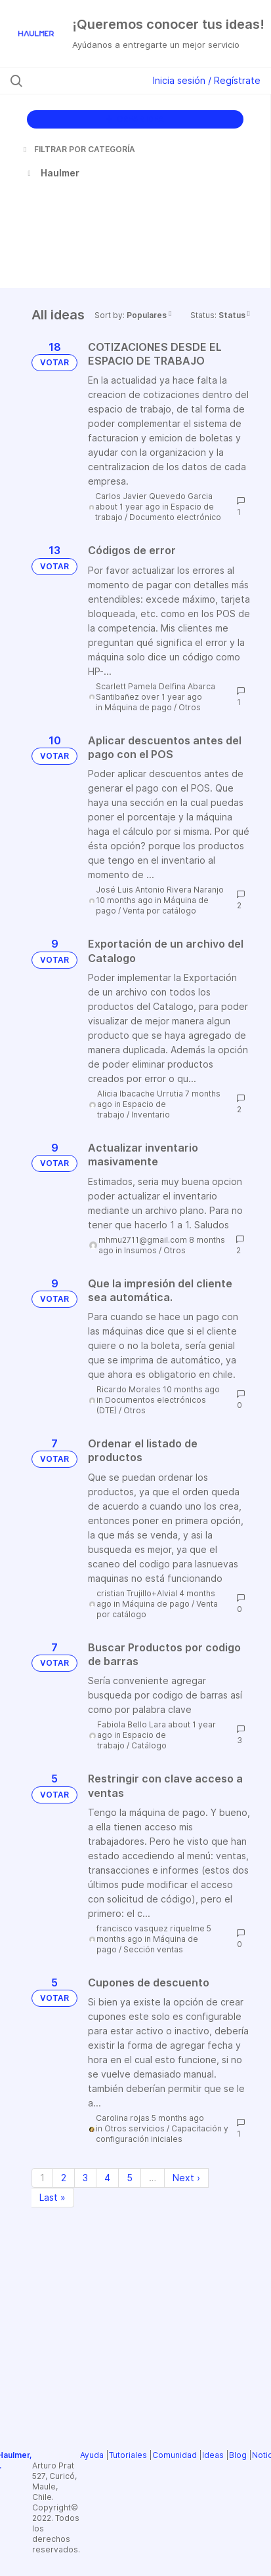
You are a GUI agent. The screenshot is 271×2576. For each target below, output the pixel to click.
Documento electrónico (175, 517)
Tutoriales (128, 2455)
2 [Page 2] (63, 2177)
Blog (238, 2455)
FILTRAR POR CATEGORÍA (78, 149)
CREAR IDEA (135, 119)
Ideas (213, 2455)
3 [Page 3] (85, 2177)
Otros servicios (134, 2128)
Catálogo (149, 1745)
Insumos (140, 1250)
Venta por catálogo (159, 911)
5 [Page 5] (130, 2177)
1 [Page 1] (42, 2177)
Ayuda (92, 2455)
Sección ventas (153, 1949)
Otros (189, 707)
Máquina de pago (138, 707)
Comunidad (174, 2455)
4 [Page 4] (107, 2177)
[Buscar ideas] (82, 81)
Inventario (150, 1114)
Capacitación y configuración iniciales (162, 2133)
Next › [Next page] (186, 2177)
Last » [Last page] (52, 2197)
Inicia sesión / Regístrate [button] (207, 80)
